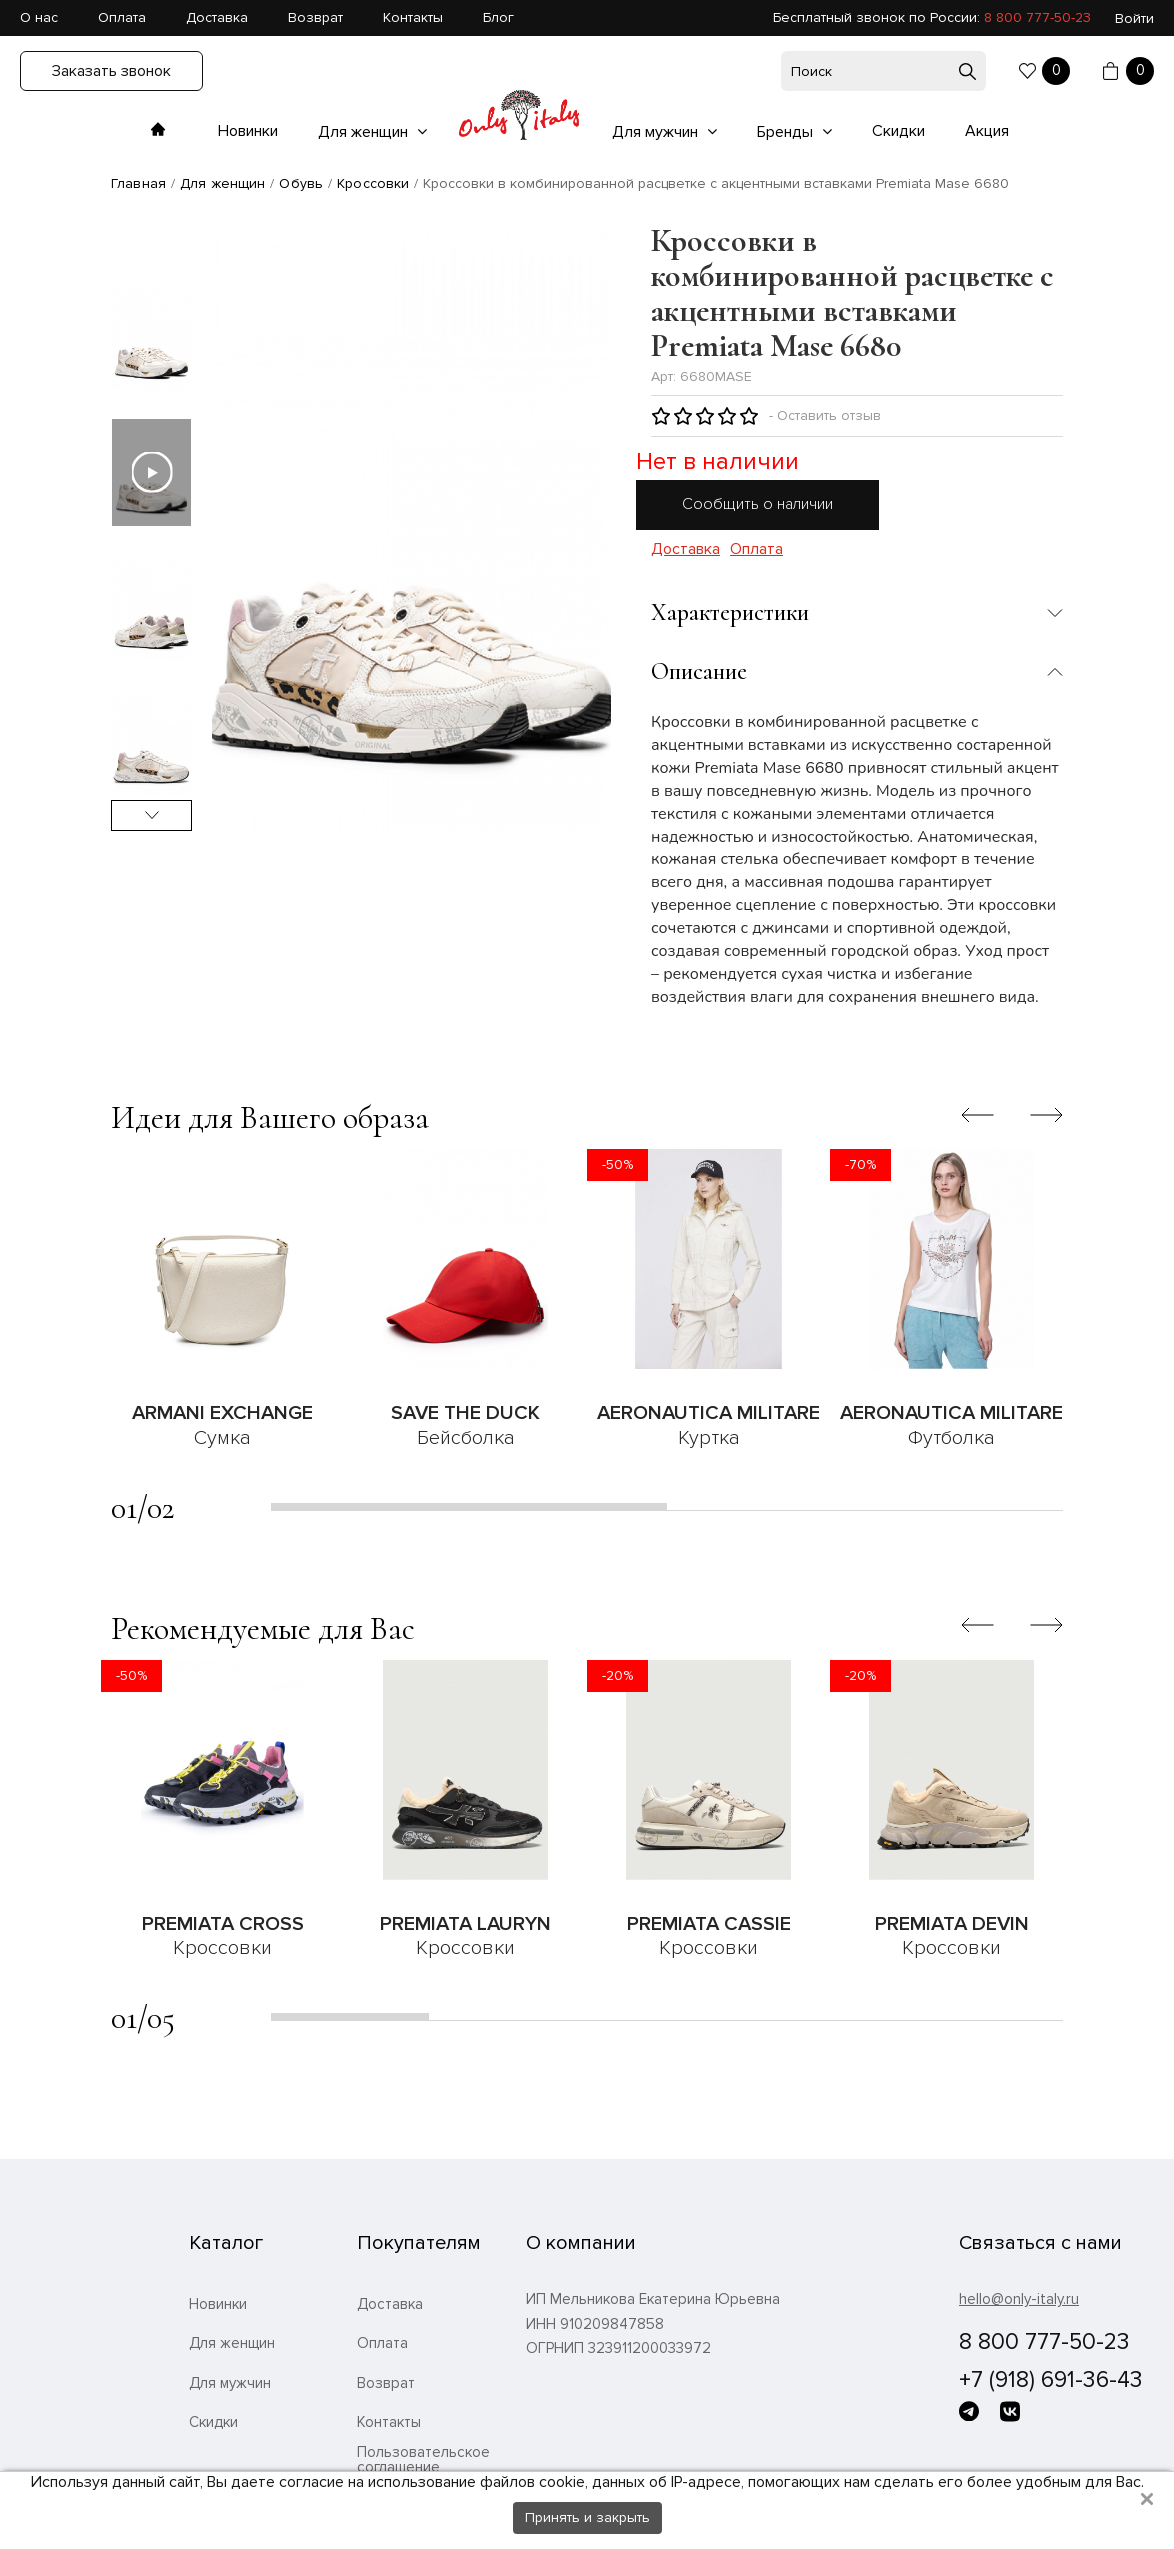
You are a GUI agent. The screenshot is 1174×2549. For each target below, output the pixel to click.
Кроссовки (373, 183)
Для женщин (365, 132)
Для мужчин (657, 132)
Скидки (898, 131)
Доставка (217, 17)
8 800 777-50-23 (1037, 17)
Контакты (413, 17)
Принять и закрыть (587, 2517)
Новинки (248, 131)
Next (151, 815)
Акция (987, 131)
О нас (39, 17)
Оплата (122, 17)
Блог (498, 17)
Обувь (301, 183)
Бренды (787, 132)
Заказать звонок (111, 71)
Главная (138, 183)
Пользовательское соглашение (423, 2460)
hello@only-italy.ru (1019, 2299)
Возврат (315, 17)
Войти (1134, 18)
